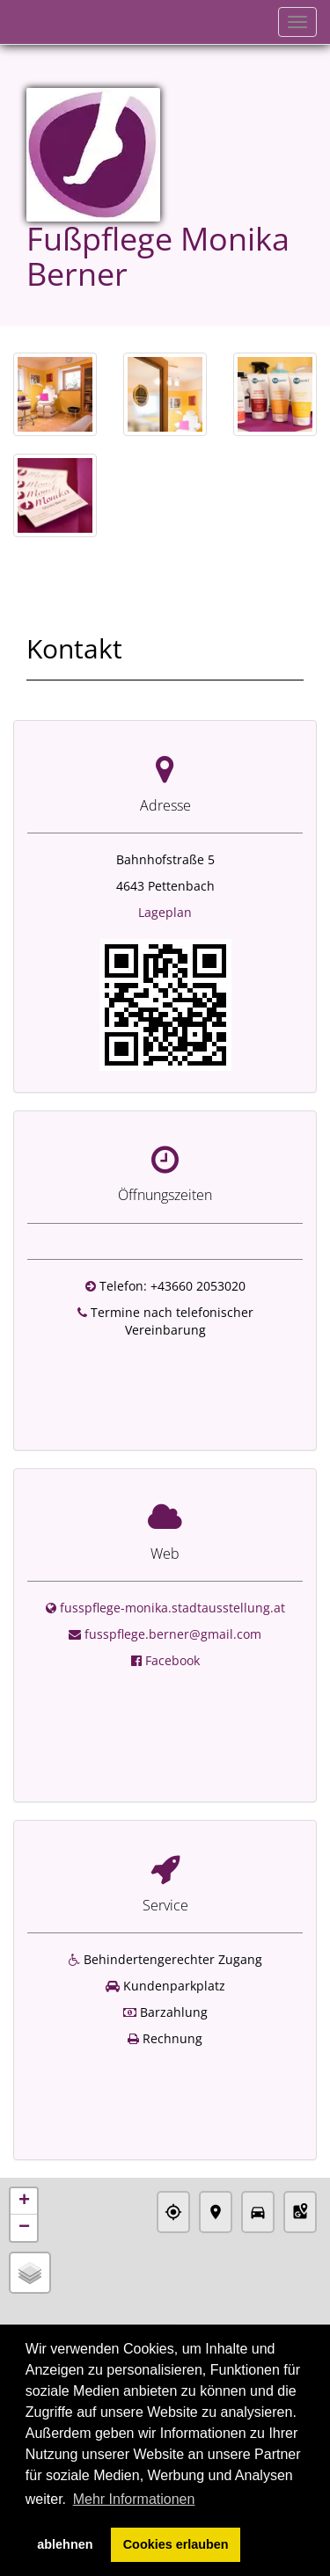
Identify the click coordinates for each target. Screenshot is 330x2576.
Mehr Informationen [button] (134, 2499)
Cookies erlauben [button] (176, 2544)
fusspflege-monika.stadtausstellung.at (172, 1584)
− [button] (24, 2153)
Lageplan (165, 912)
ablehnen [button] (64, 2544)
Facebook (172, 1637)
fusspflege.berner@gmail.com (172, 1611)
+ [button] (24, 2127)
